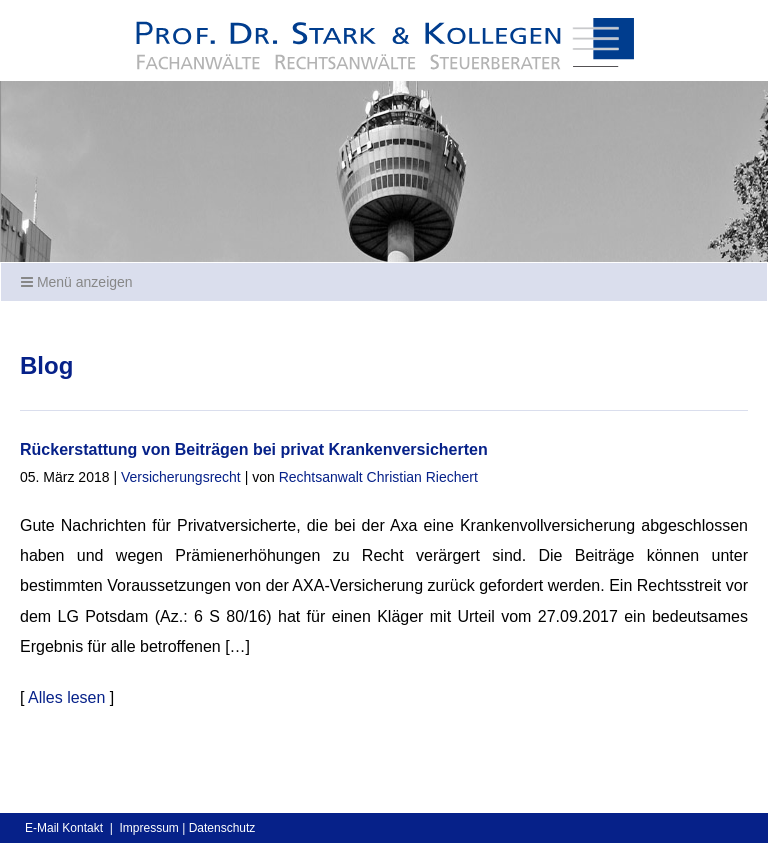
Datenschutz (222, 828)
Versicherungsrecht (181, 477)
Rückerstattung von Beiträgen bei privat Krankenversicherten (254, 449)
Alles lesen (66, 697)
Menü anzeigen (77, 282)
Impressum (148, 828)
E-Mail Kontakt (64, 828)
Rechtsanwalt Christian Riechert (378, 477)
